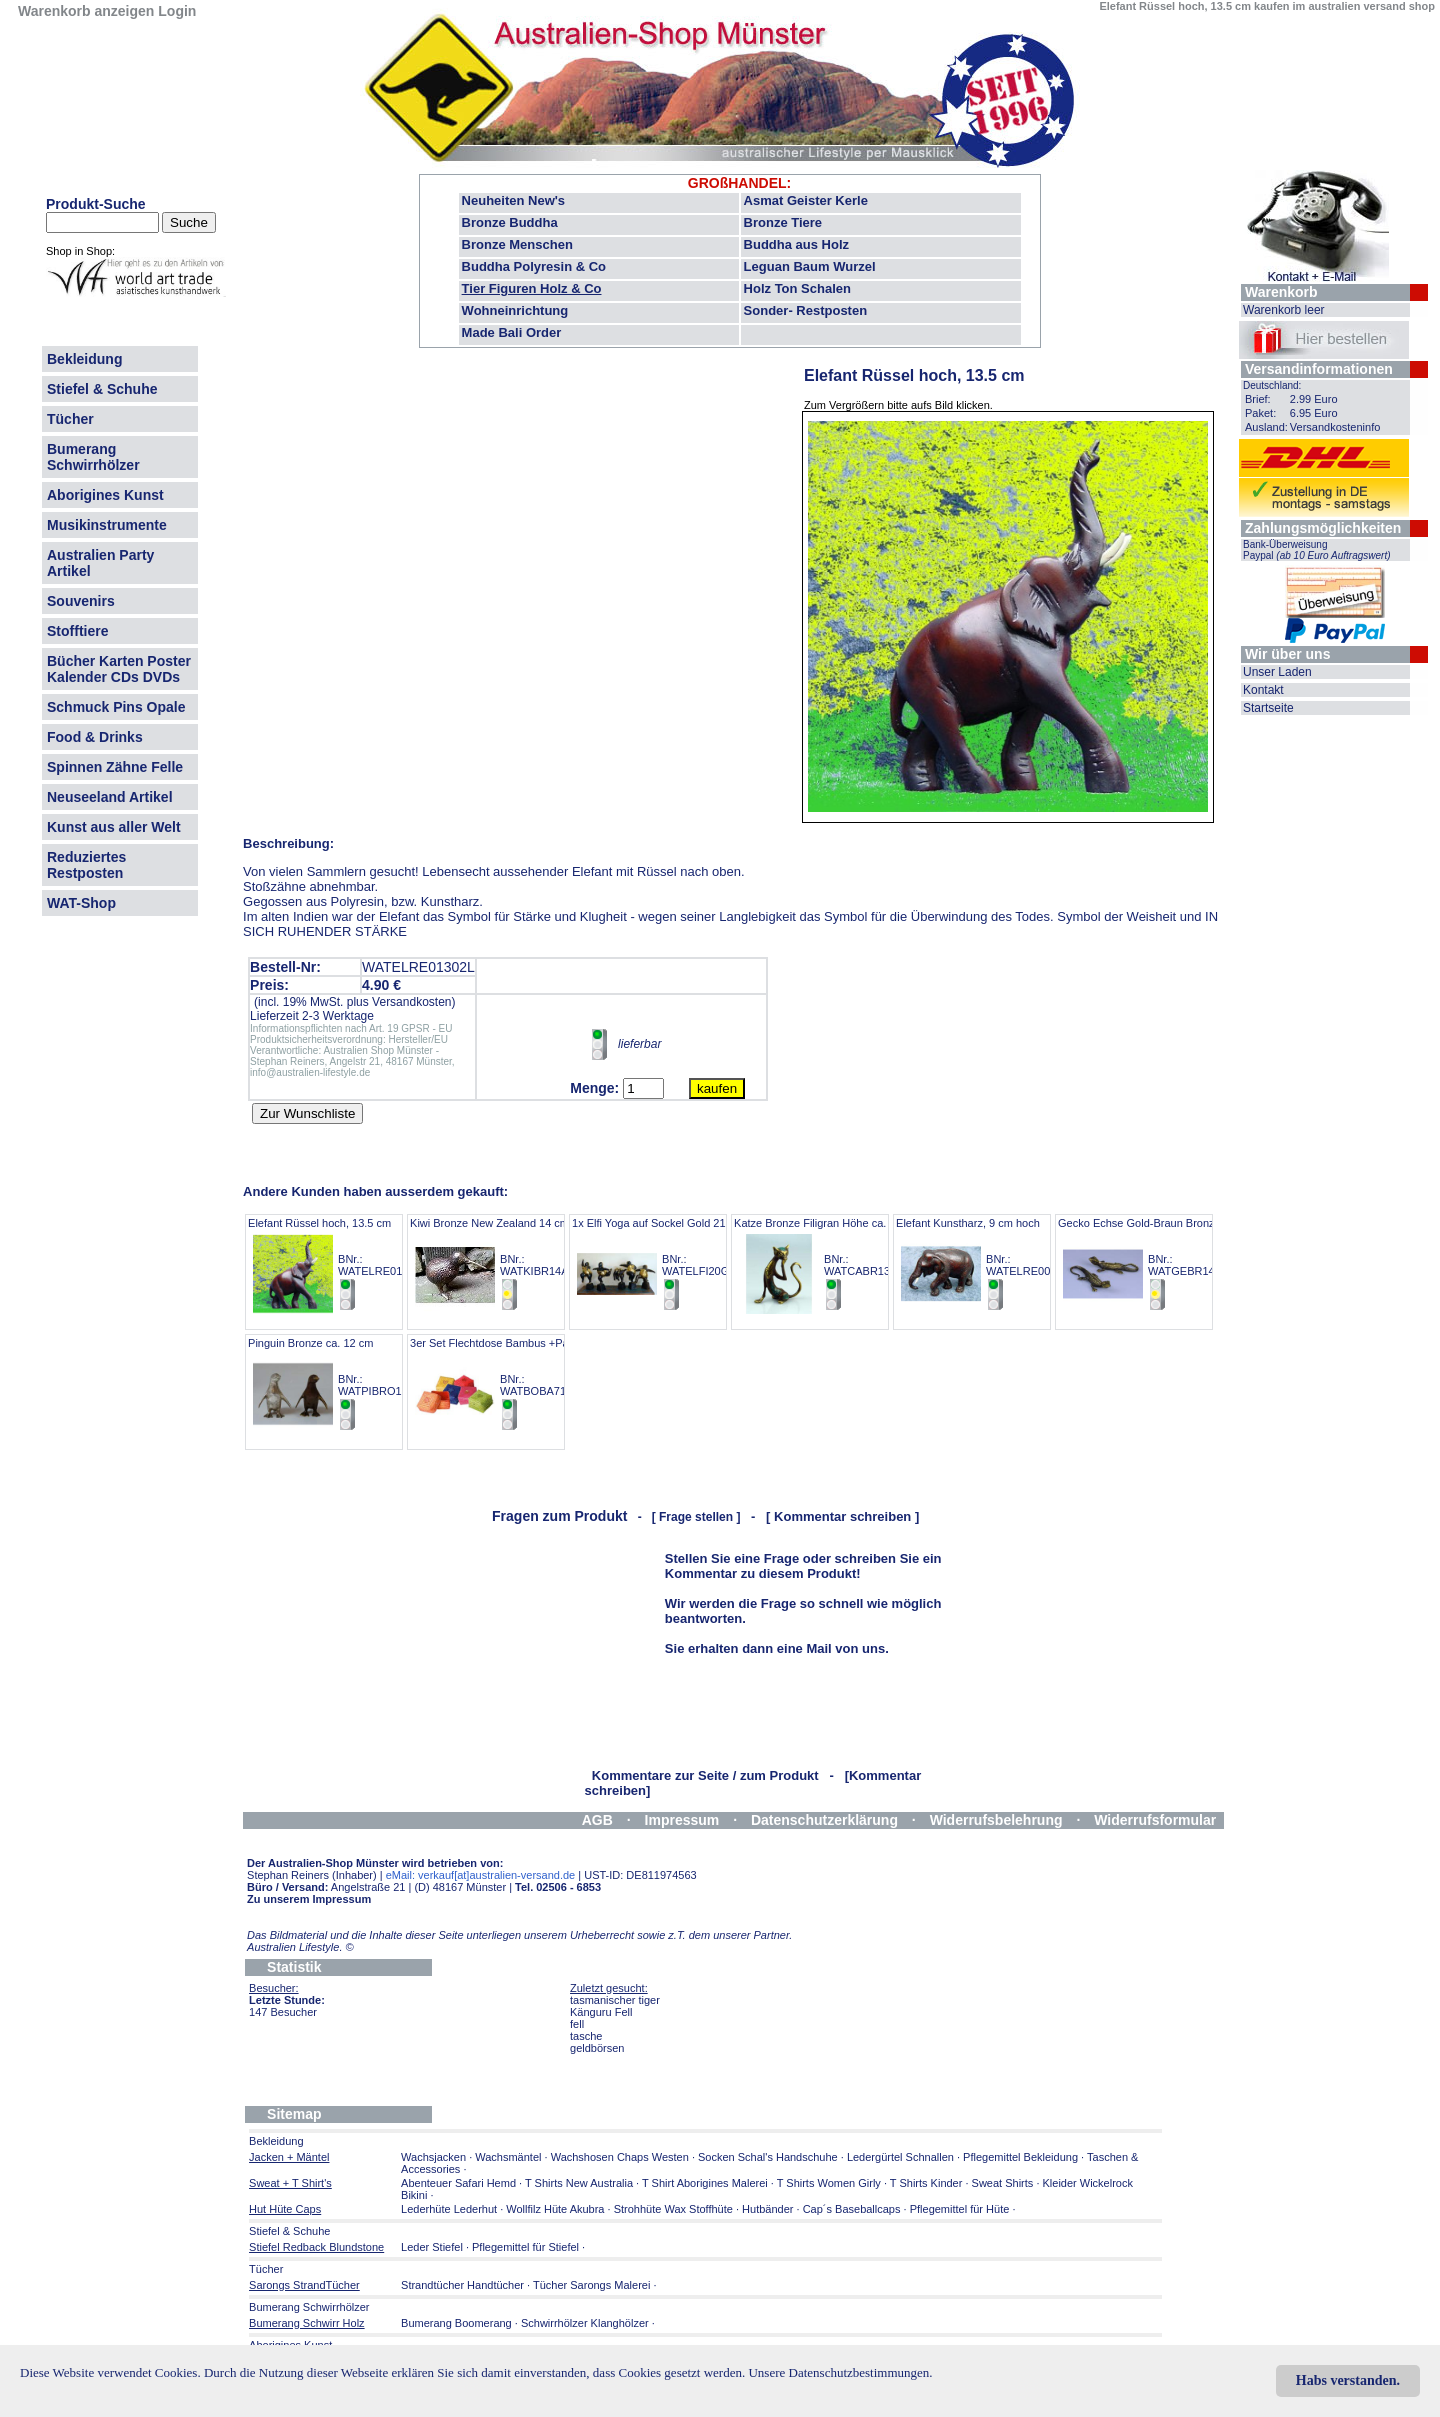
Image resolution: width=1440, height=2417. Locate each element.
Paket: (1260, 413)
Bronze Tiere (783, 222)
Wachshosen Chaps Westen (620, 2157)
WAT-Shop (81, 903)
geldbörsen (597, 2048)
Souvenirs (81, 601)
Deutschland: (1272, 385)
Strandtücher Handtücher (462, 2285)
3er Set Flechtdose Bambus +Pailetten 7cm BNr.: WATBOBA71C (516, 1384)
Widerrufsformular (1155, 1820)
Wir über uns (1287, 654)
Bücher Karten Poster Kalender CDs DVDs (119, 669)
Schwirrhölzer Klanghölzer (585, 2323)
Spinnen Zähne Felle (115, 767)
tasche (586, 2036)
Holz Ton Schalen (797, 288)
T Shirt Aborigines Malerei (705, 2183)
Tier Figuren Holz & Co (532, 288)
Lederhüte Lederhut (449, 2209)
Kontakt (1263, 690)
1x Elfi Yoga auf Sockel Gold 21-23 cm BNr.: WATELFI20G (665, 1264)
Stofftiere (77, 631)
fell (577, 2024)
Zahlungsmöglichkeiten (1323, 528)
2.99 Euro (1314, 399)
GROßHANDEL (737, 183)
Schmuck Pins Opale (116, 707)
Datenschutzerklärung (824, 1820)
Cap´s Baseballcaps (852, 2209)
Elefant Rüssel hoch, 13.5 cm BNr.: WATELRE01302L (337, 1264)
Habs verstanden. (1348, 2380)
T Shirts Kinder (926, 2183)
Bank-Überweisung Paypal (1317, 550)
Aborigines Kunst (105, 495)
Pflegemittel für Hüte (960, 2209)
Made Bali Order (512, 332)
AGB (597, 1820)
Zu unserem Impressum (309, 1899)
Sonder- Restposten (806, 310)
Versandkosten (411, 1002)
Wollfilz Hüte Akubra (555, 2209)
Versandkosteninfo (1335, 427)
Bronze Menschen (517, 244)
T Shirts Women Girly (829, 2183)
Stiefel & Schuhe (102, 389)
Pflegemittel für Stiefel (525, 2247)
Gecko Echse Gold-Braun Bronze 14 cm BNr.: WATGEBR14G (1156, 1264)
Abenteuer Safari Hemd (458, 2183)
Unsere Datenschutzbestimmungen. (840, 2372)
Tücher (70, 419)
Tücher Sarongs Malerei (591, 2285)
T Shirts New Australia (579, 2183)
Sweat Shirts (1003, 2183)
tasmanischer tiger (615, 2000)
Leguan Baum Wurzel (810, 266)
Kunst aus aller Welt (114, 827)
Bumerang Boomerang (456, 2323)
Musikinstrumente (107, 525)
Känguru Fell (601, 2012)
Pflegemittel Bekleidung (1020, 2157)
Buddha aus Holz (796, 244)
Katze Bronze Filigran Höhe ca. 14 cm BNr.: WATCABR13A (826, 1264)
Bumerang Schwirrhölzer (93, 457)
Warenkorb (1281, 292)
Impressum (682, 1820)
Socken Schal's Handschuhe (768, 2157)
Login (177, 11)
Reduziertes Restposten (86, 865)
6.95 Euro (1314, 413)
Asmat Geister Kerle (806, 200)
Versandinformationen (1319, 369)
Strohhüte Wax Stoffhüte (673, 2209)
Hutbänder (769, 2209)
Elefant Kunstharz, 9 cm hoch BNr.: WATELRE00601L (985, 1264)
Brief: (1258, 399)
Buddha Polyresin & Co (534, 266)
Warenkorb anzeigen (86, 11)
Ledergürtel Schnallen (900, 2157)
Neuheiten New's (514, 200)
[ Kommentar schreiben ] (842, 1516)
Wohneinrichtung (515, 310)
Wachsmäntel (508, 2157)
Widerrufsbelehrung (996, 1820)
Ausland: (1266, 427)
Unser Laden (1277, 672)
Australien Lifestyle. (300, 1947)
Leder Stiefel (433, 2247)
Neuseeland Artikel (110, 797)
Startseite (1268, 708)
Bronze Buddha (510, 222)
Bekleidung (84, 359)
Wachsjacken (433, 2157)
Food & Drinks (95, 737)
